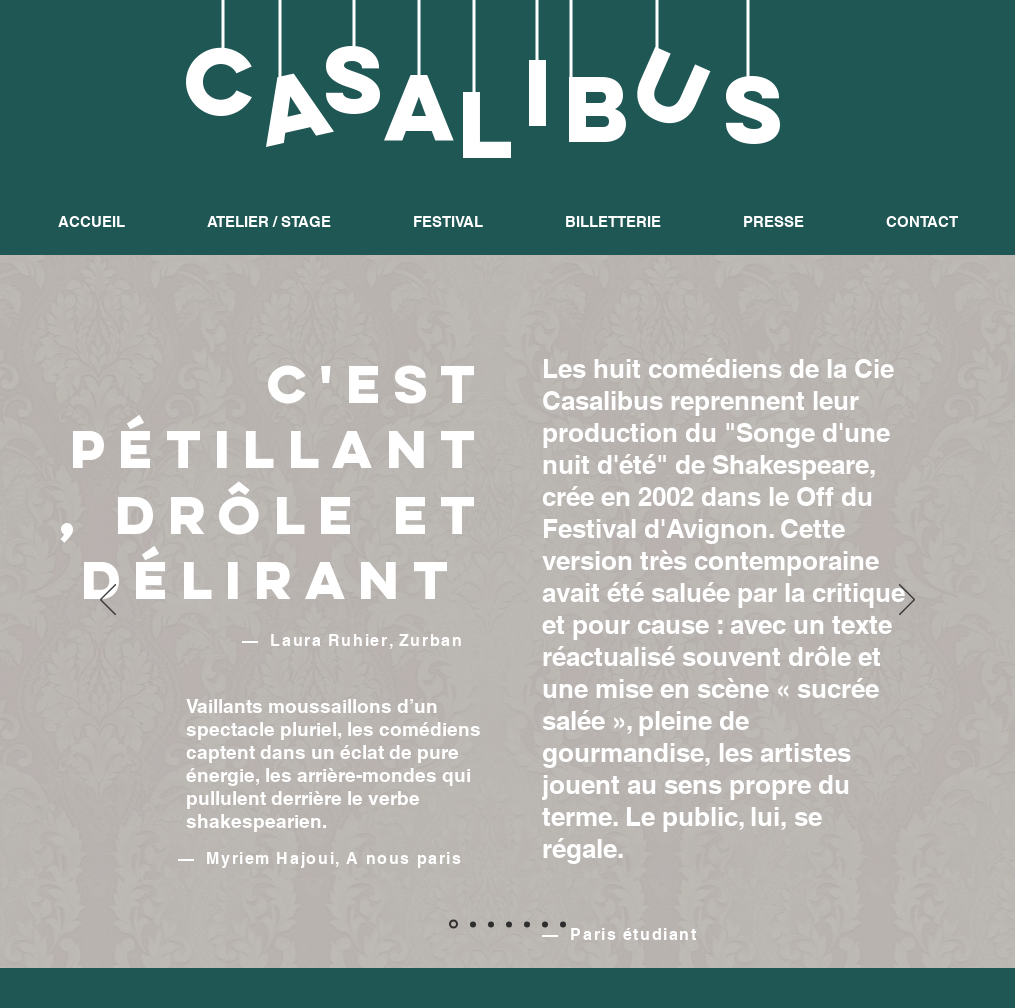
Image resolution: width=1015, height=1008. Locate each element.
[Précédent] (108, 601)
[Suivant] (907, 601)
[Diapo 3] (527, 924)
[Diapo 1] (453, 924)
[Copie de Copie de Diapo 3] (563, 924)
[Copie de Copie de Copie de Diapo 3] (509, 924)
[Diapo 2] (473, 924)
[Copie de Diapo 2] (491, 924)
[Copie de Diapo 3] (545, 924)
